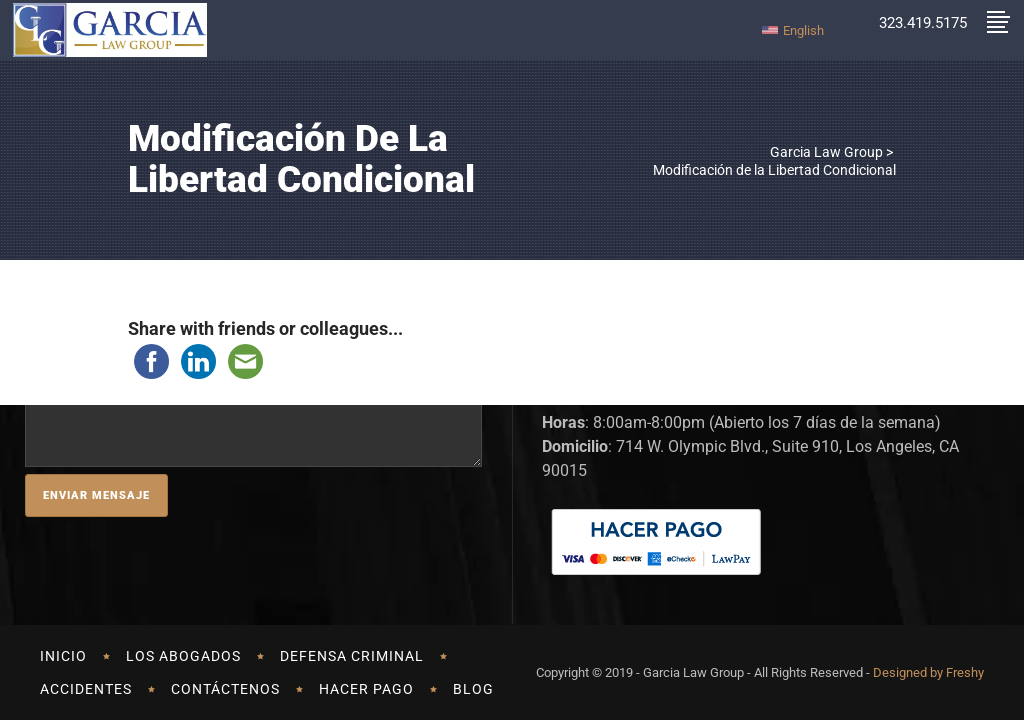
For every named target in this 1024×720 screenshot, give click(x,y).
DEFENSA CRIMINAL (352, 656)
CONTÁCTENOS (225, 689)
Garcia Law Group (826, 152)
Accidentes (86, 689)
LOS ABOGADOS (183, 656)
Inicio (63, 656)
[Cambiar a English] (793, 29)
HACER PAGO (366, 689)
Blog (473, 689)
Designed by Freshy (928, 672)
